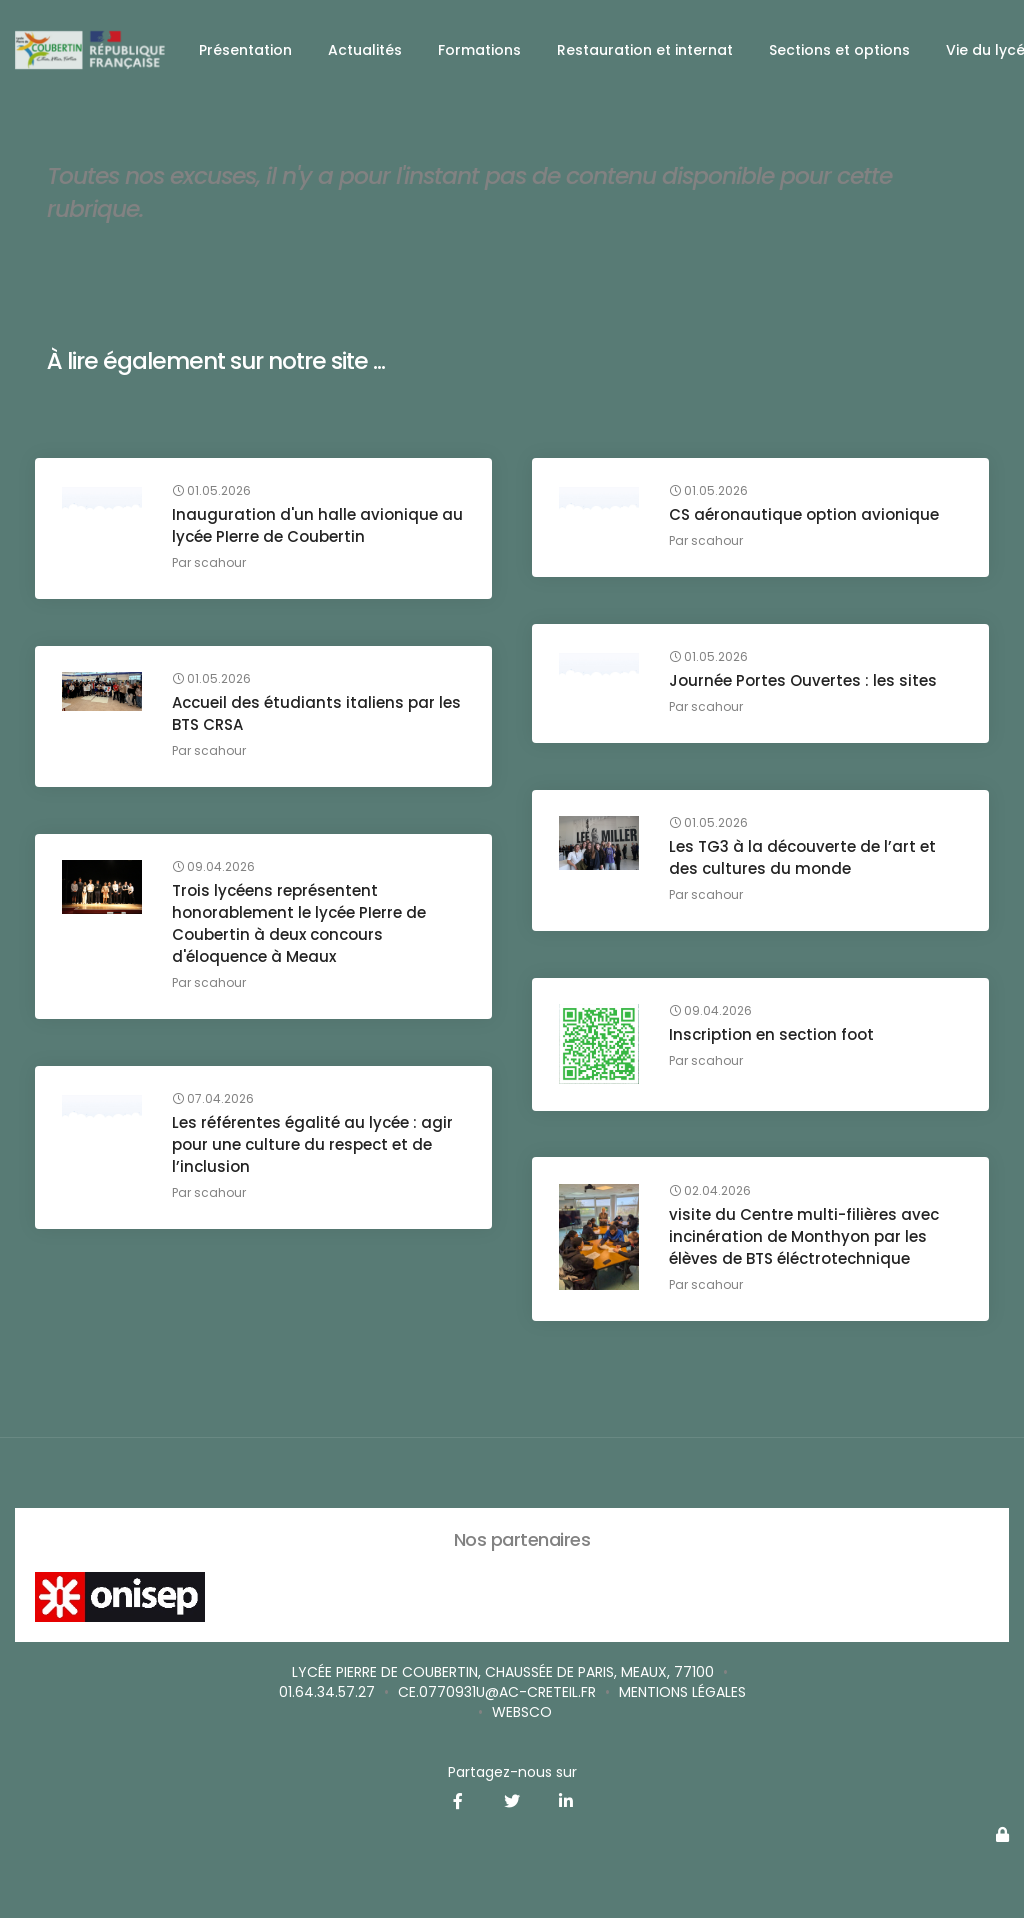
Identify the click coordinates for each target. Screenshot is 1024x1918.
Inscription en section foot (774, 1038)
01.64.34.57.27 (327, 1692)
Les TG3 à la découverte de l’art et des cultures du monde (805, 861)
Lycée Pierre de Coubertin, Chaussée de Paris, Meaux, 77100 (503, 1672)
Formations (479, 50)
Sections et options (839, 50)
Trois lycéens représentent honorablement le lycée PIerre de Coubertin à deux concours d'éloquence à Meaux (302, 927)
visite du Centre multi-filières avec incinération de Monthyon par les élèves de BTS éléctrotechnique (807, 1239)
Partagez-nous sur (512, 1772)
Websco (522, 1712)
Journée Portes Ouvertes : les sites (806, 684)
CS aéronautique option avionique (807, 518)
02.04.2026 (713, 1194)
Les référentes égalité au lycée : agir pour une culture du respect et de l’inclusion (315, 1148)
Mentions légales (682, 1692)
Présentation (245, 50)
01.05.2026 (214, 495)
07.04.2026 (216, 1103)
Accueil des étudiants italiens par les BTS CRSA (306, 717)
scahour (223, 566)
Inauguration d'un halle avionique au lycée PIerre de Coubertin (308, 529)
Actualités (365, 50)
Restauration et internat (645, 50)
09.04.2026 (216, 871)
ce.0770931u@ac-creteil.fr (497, 1692)
